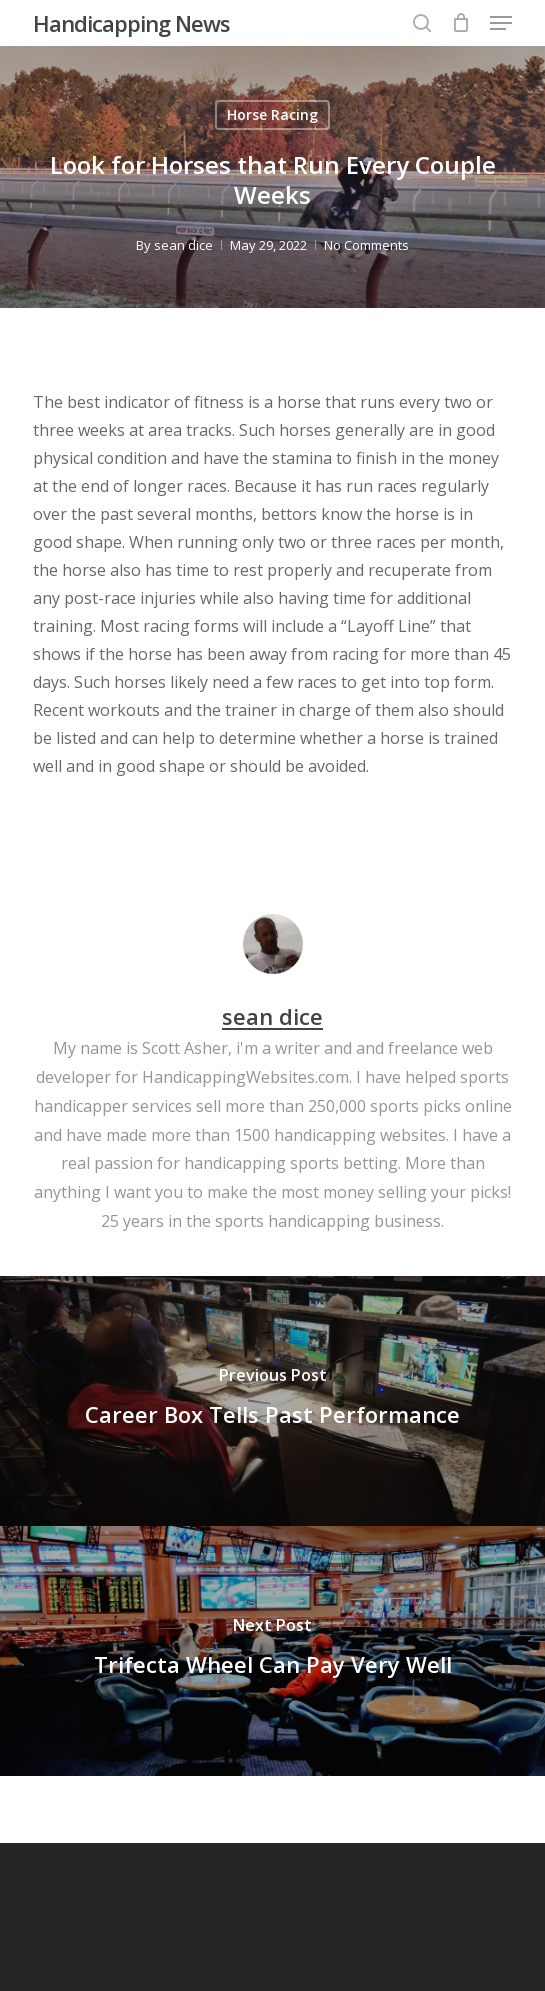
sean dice (183, 245)
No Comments (366, 245)
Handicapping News (131, 23)
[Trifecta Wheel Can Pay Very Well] (272, 1651)
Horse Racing (272, 114)
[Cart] (460, 23)
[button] (501, 23)
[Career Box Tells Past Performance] (272, 1401)
